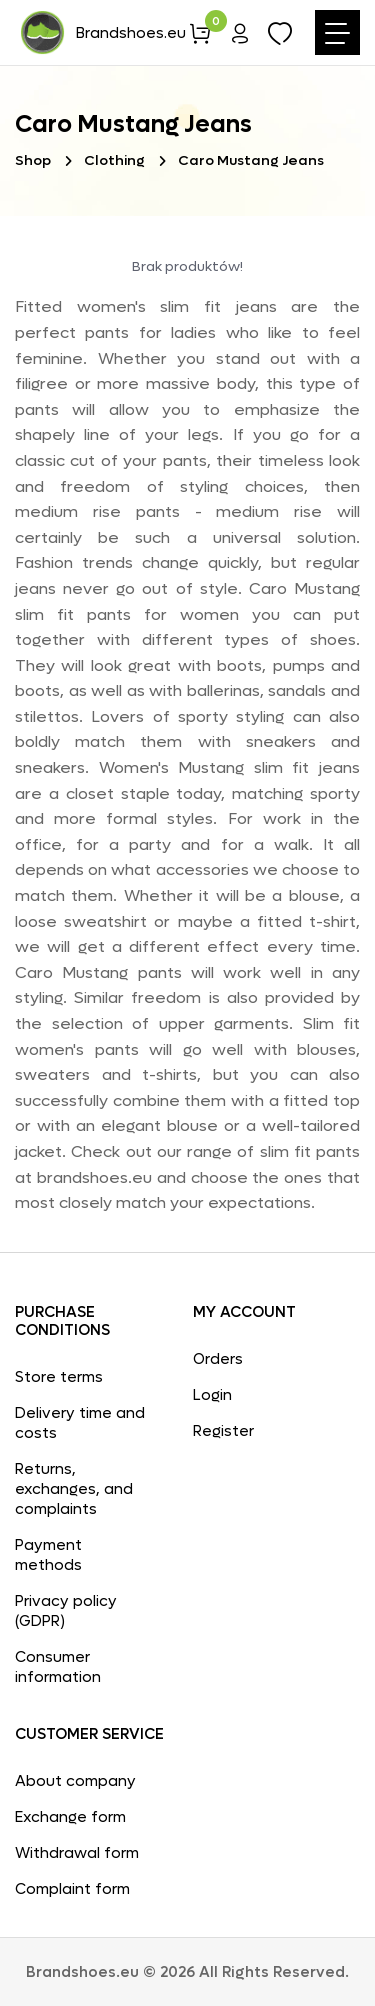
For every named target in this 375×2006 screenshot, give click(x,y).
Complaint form (72, 1889)
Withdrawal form (77, 1853)
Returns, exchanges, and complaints (74, 1489)
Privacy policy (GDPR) (66, 1611)
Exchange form (70, 1817)
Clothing (114, 160)
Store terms (59, 1377)
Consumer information (58, 1667)
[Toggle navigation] (337, 32)
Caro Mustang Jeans (251, 160)
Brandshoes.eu (102, 32)
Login (212, 1395)
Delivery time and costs (80, 1423)
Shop (33, 160)
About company (75, 1781)
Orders (218, 1359)
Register (223, 1431)
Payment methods (48, 1555)
